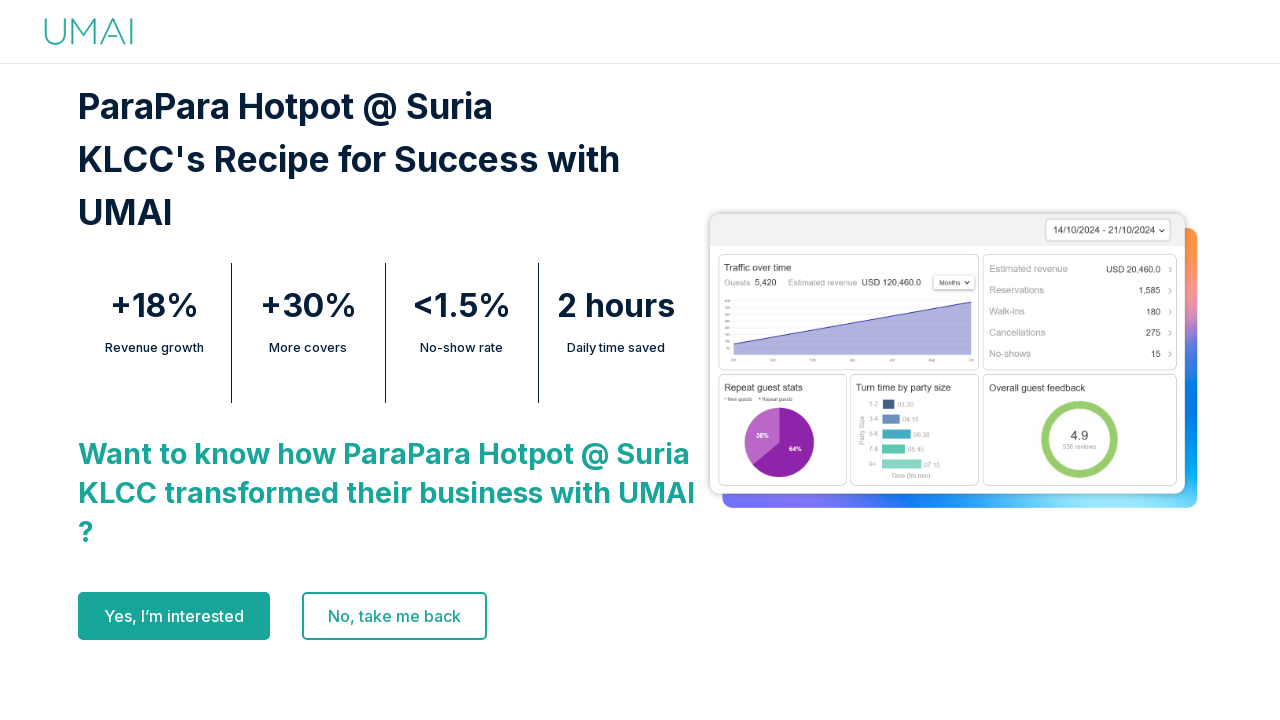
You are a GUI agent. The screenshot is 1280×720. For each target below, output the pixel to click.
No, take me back (394, 616)
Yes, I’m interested (174, 616)
